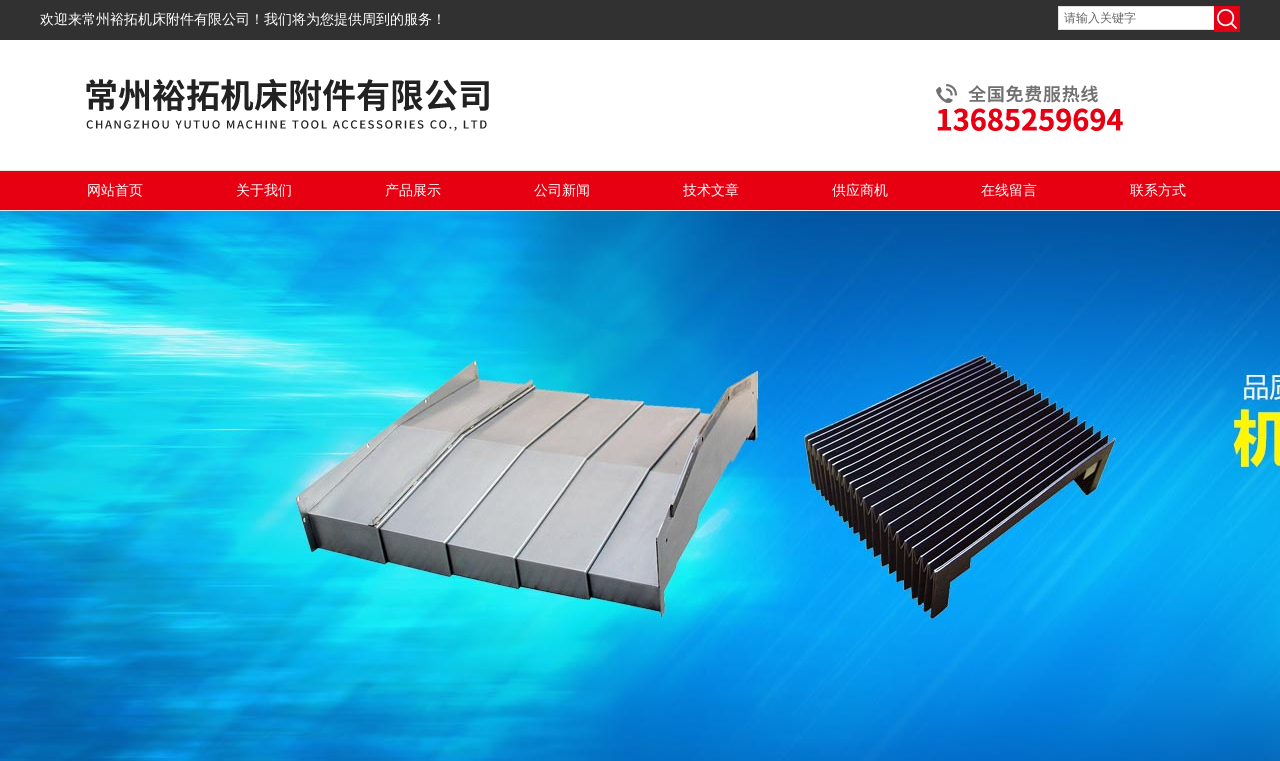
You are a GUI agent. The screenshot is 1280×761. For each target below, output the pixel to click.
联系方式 (1158, 190)
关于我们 (264, 190)
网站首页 (115, 190)
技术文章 (711, 190)
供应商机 (860, 190)
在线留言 (1009, 190)
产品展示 (413, 190)
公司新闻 (562, 190)
